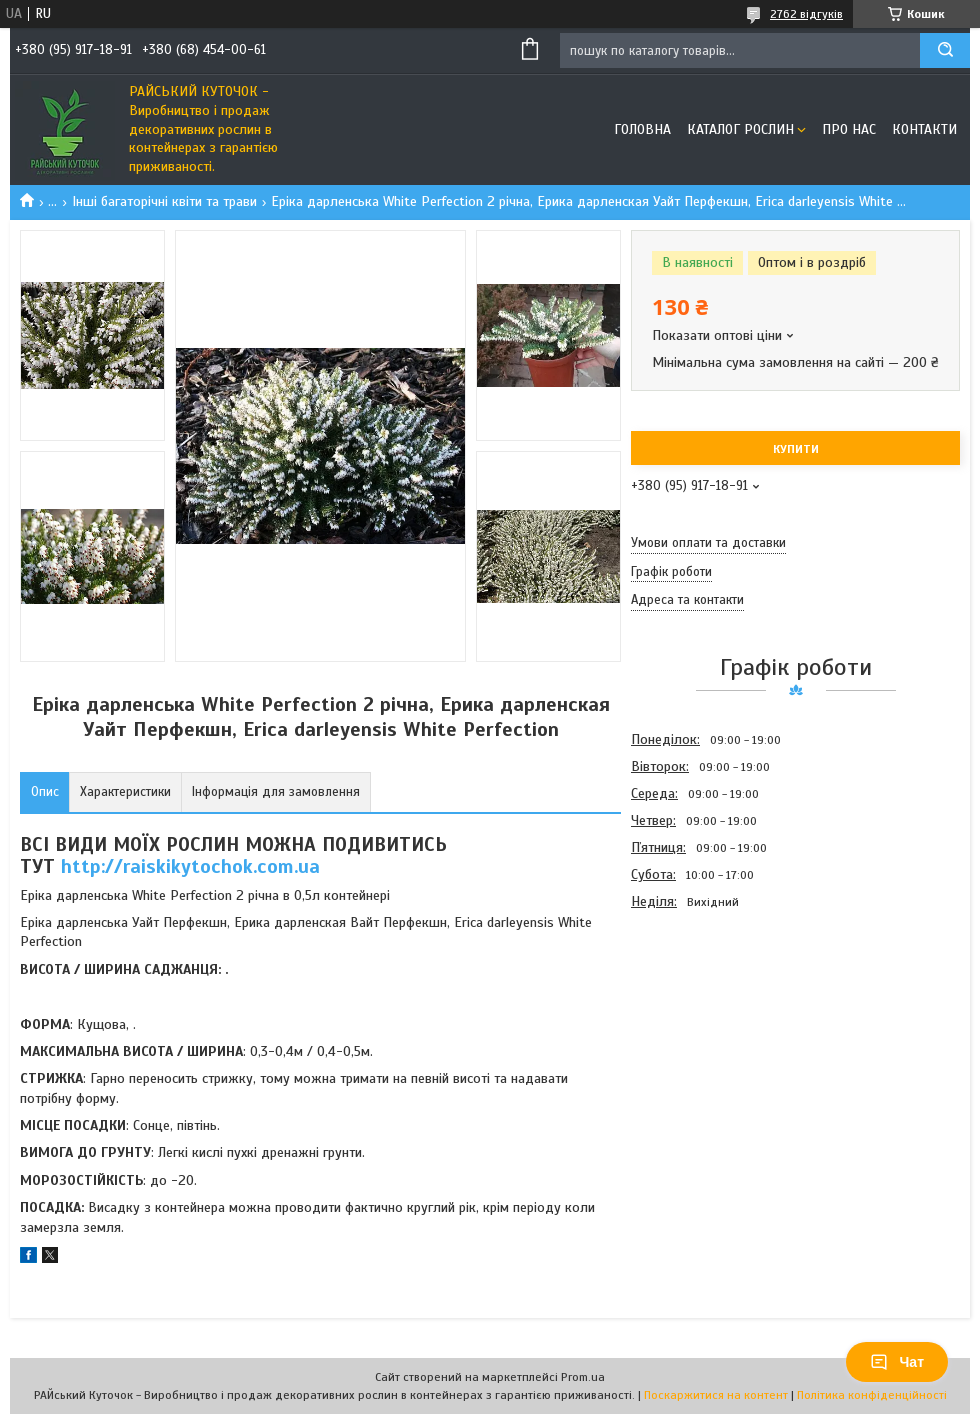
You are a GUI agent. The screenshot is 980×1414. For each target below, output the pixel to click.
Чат (897, 1362)
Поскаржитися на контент (716, 1395)
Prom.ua (583, 1377)
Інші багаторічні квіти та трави (164, 201)
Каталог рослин (740, 129)
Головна (642, 129)
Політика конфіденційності (872, 1395)
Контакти (924, 129)
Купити (796, 449)
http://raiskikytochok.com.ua (190, 866)
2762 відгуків (806, 14)
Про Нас (849, 129)
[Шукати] (945, 50)
